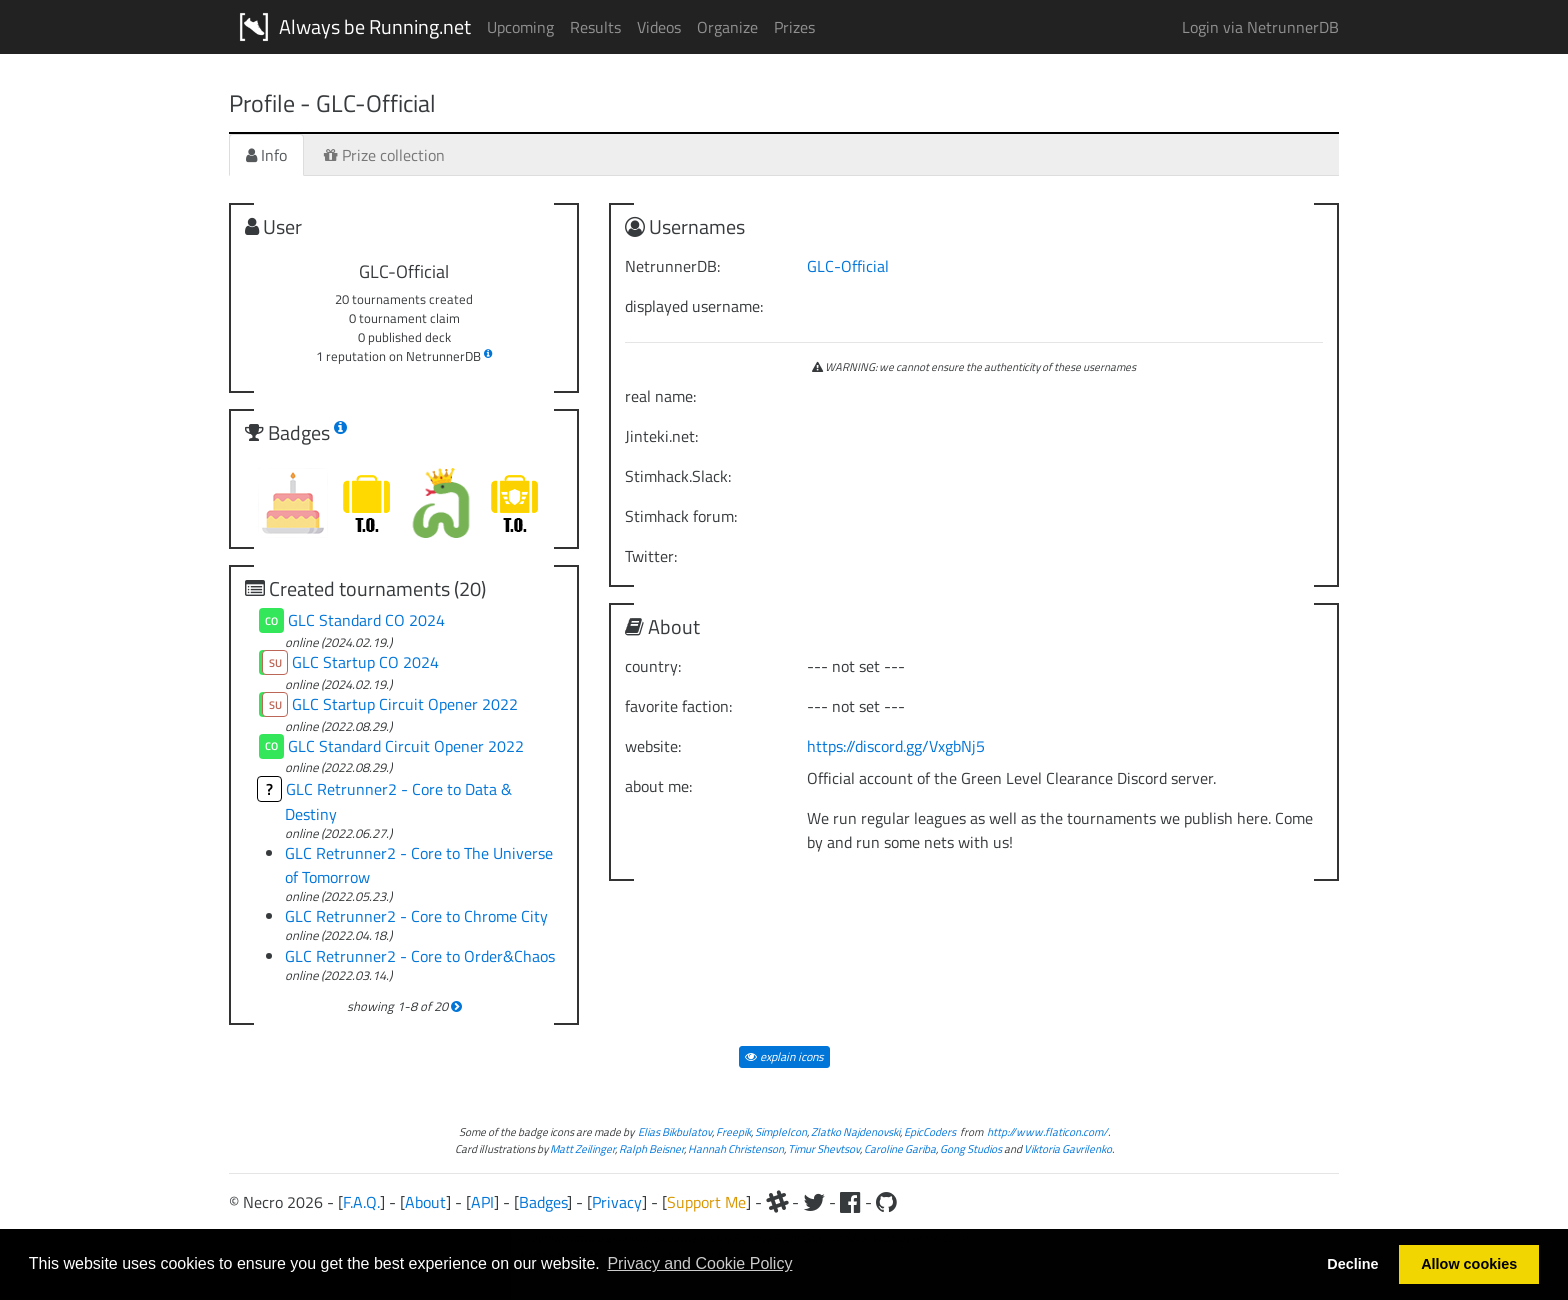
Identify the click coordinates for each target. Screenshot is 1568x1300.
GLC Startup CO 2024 (365, 662)
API (482, 1202)
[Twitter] (814, 1202)
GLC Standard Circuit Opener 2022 (406, 746)
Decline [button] (1352, 1264)
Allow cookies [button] (1469, 1264)
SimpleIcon (781, 1131)
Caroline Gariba (900, 1148)
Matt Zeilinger (582, 1148)
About (425, 1202)
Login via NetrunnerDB (1260, 27)
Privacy (617, 1202)
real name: (660, 396)
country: (653, 666)
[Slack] (777, 1202)
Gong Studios (971, 1148)
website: (653, 746)
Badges (543, 1202)
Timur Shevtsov (824, 1148)
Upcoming (520, 27)
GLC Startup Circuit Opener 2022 (405, 704)
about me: (658, 786)
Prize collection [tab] (384, 155)
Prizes (794, 27)
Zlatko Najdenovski (855, 1131)
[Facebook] (850, 1202)
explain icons (784, 1056)
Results (595, 27)
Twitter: (651, 556)
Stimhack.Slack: (678, 476)
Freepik (733, 1131)
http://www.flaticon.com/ (1047, 1131)
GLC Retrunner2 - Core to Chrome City (416, 916)
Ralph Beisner (651, 1148)
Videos (659, 27)
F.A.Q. (361, 1202)
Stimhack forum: (681, 516)
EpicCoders (930, 1131)
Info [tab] (266, 155)
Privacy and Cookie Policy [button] (699, 1263)
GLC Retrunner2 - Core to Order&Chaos (420, 956)
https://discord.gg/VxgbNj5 (896, 746)
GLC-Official (848, 266)
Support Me (706, 1202)
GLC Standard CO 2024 (366, 620)
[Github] (886, 1202)
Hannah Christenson (736, 1148)
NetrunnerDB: (672, 266)
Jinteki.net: (661, 436)
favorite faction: (678, 706)
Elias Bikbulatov (675, 1131)
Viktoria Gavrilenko (1068, 1148)
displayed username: (694, 306)
